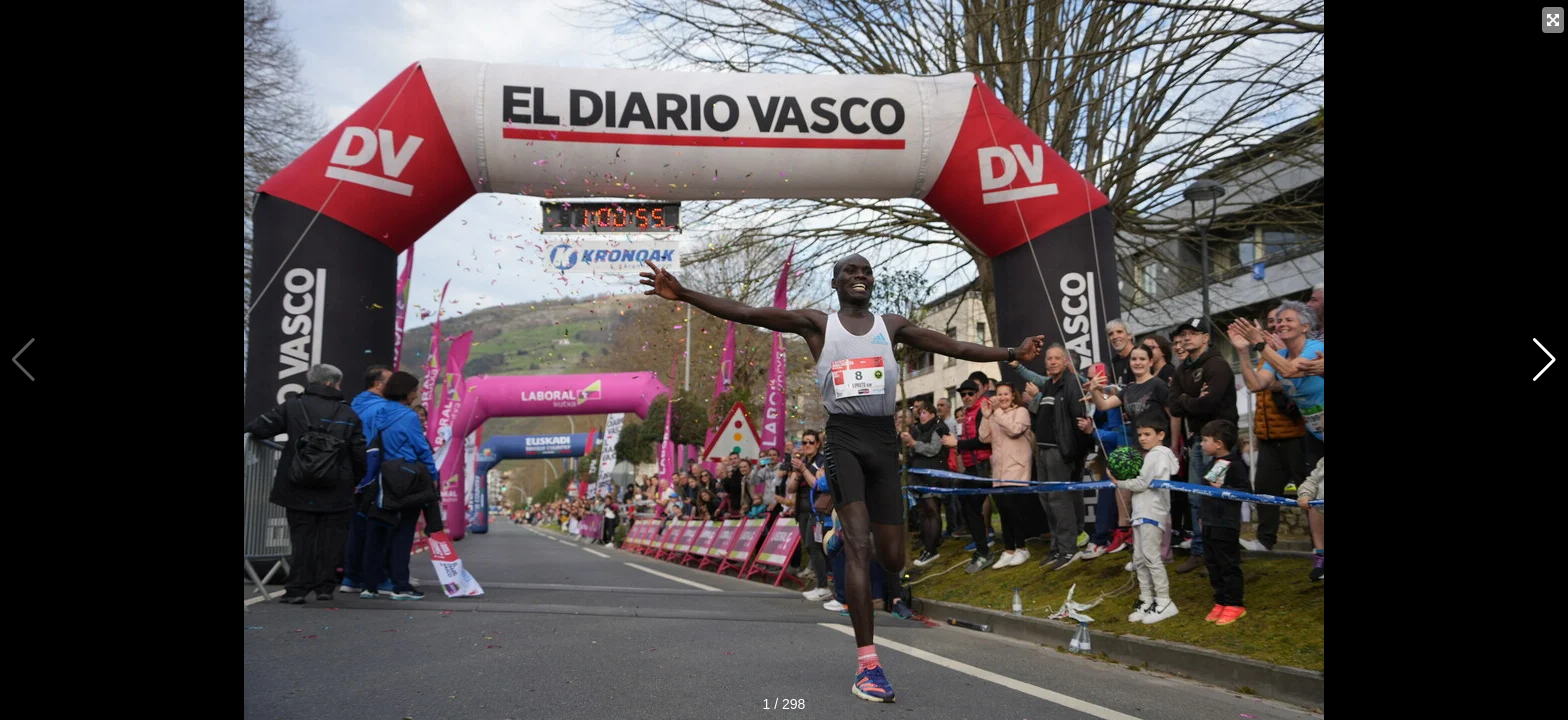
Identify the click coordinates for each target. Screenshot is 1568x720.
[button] (1544, 360)
